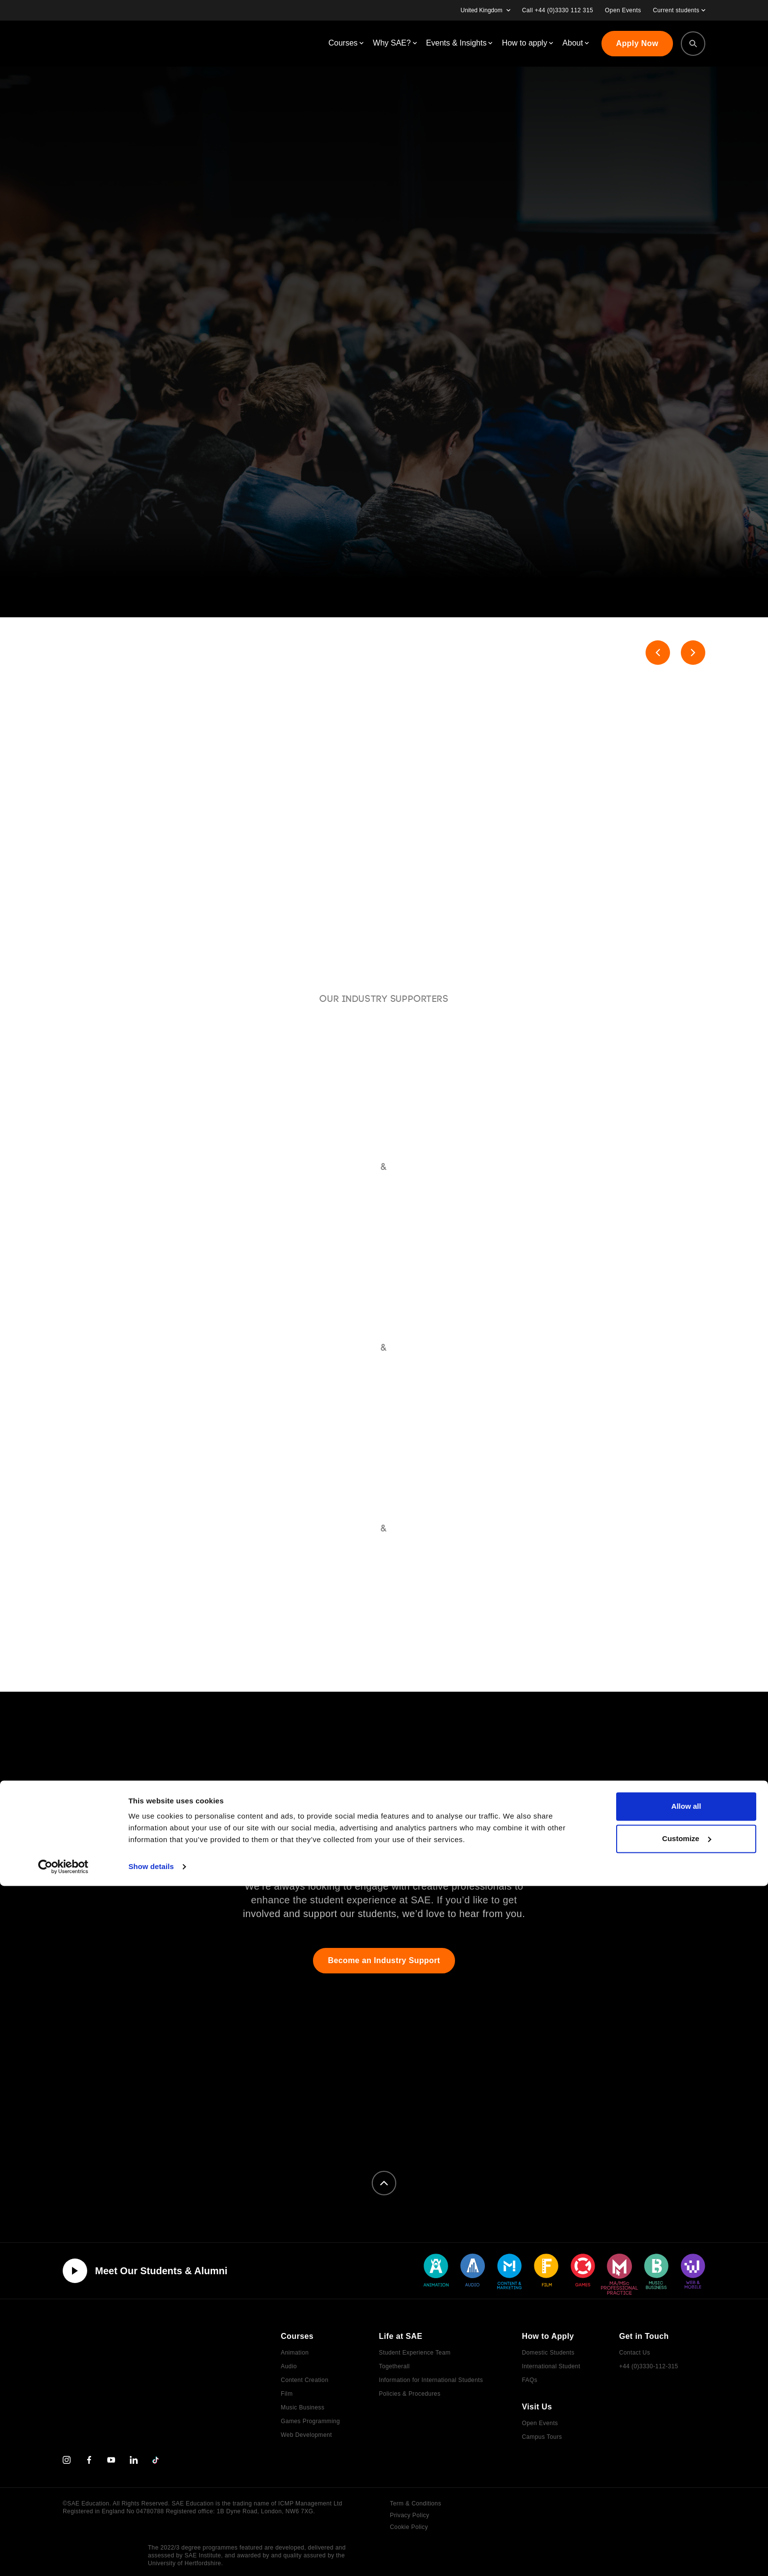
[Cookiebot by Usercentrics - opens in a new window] (63, 2557)
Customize (686, 2528)
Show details (151, 2556)
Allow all (686, 2496)
